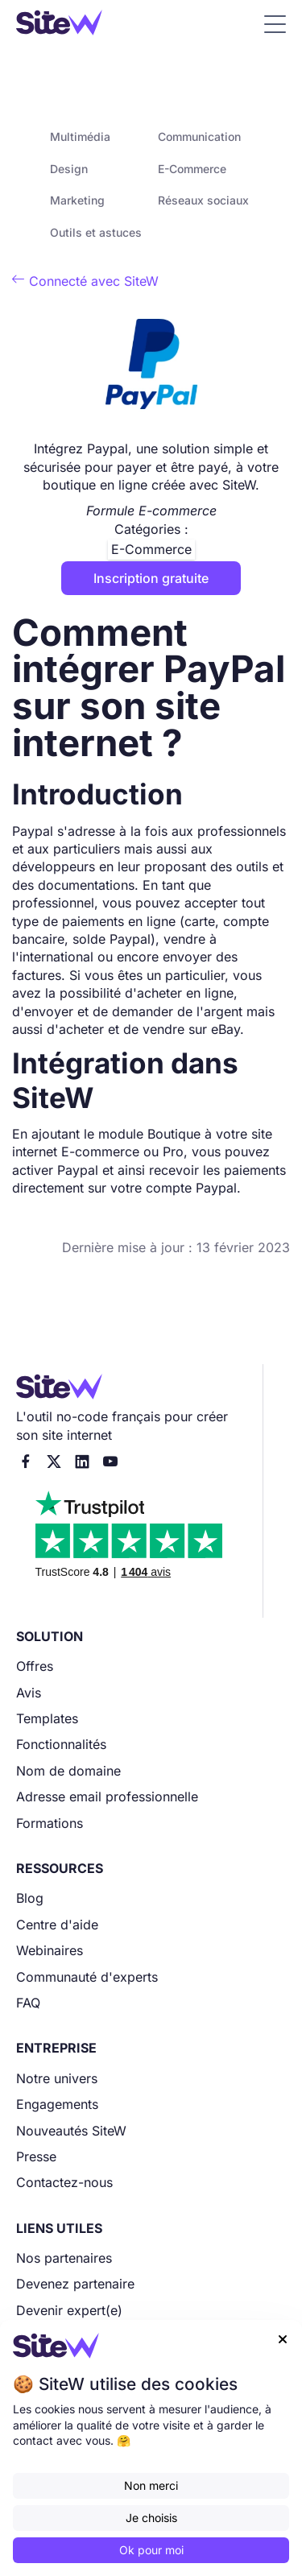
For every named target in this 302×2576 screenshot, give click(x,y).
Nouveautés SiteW (71, 2131)
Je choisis (151, 2517)
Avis (28, 1693)
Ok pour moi (151, 2550)
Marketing (77, 200)
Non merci (151, 2485)
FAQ (28, 2003)
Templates (47, 1718)
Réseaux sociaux (203, 200)
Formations (49, 1823)
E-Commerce (192, 169)
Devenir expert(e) (69, 2310)
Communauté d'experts (87, 1977)
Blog (29, 1898)
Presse (36, 2156)
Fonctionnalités (61, 1744)
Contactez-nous (64, 2182)
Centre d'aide (57, 1924)
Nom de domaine (68, 1771)
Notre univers (56, 2078)
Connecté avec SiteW (85, 281)
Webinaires (49, 1950)
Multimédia (80, 136)
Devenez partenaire (75, 2284)
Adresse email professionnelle (107, 1796)
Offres (34, 1666)
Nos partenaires (64, 2258)
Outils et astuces (96, 232)
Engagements (57, 2104)
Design (69, 169)
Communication (199, 136)
